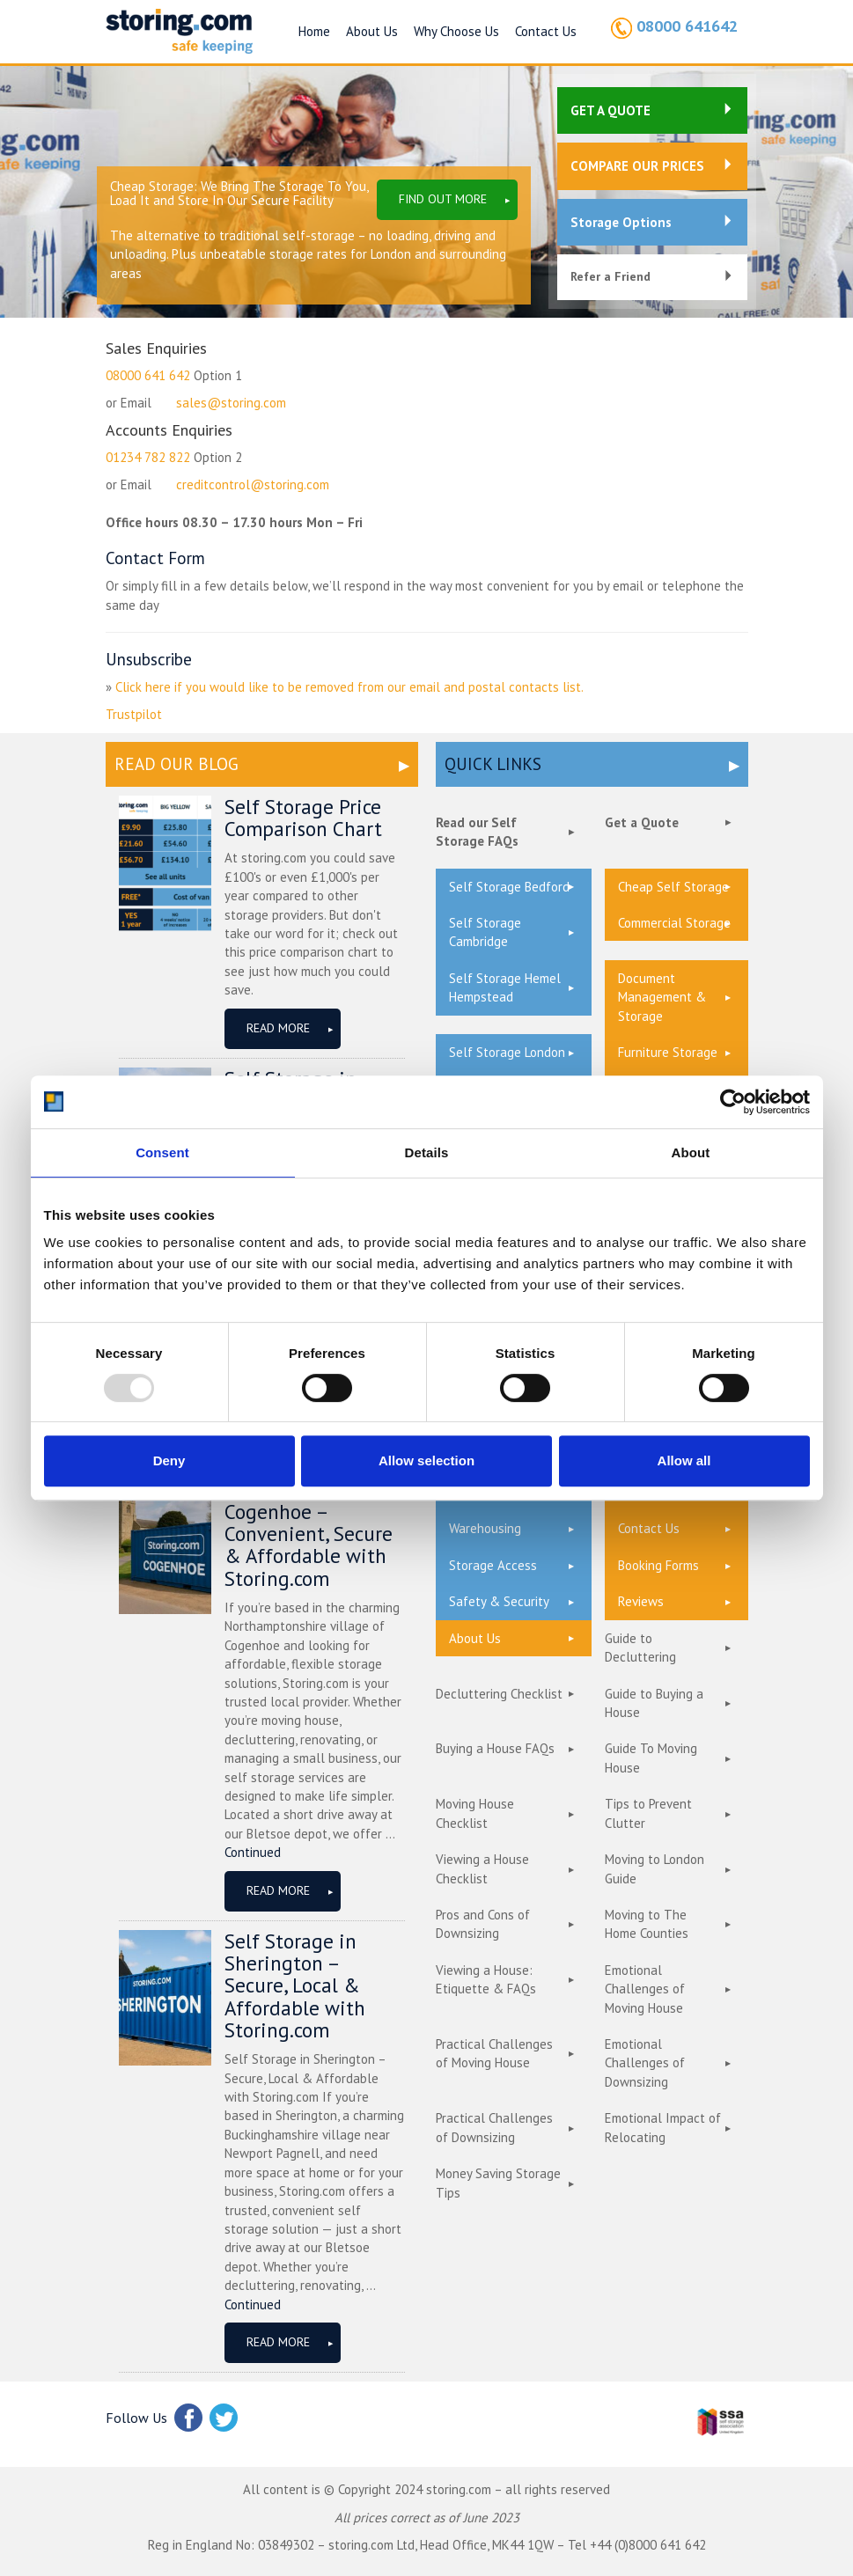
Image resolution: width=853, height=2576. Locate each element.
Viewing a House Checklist (482, 1868)
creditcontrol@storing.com (252, 484)
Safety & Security (499, 1601)
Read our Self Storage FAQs (477, 831)
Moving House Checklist (475, 1813)
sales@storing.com (231, 402)
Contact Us (546, 31)
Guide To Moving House (651, 1757)
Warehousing (485, 1528)
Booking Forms (658, 1565)
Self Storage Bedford (509, 886)
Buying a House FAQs (495, 1748)
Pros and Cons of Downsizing (483, 1923)
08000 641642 (687, 26)
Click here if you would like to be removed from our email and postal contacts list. (349, 687)
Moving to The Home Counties (646, 1923)
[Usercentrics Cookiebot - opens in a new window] (733, 1102)
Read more (278, 1028)
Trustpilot (134, 714)
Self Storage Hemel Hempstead (505, 987)
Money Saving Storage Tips (498, 2182)
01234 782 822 (148, 457)
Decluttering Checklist (499, 1693)
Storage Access (493, 1565)
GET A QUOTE (610, 110)
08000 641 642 (148, 375)
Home (314, 31)
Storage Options (621, 222)
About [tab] (691, 1152)
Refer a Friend (610, 276)
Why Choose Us (456, 31)
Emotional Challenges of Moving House (645, 1989)
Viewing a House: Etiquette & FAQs (486, 1979)
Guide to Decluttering (640, 1647)
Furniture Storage (667, 1052)
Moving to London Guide (654, 1868)
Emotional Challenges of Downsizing (645, 2063)
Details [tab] (427, 1152)
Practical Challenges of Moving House (494, 2053)
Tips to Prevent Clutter (648, 1813)
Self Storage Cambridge (485, 932)
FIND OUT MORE (443, 199)
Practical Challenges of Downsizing (494, 2127)
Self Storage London (507, 1052)
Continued (252, 1852)
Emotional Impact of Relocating (663, 2127)
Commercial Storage (674, 922)
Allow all (684, 1460)
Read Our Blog (176, 763)
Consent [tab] (162, 1152)
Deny (169, 1460)
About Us (372, 31)
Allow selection (426, 1460)
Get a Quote (642, 822)
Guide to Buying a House (654, 1703)
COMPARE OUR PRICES (637, 166)
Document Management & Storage (662, 997)
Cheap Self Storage (673, 886)
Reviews (641, 1601)
